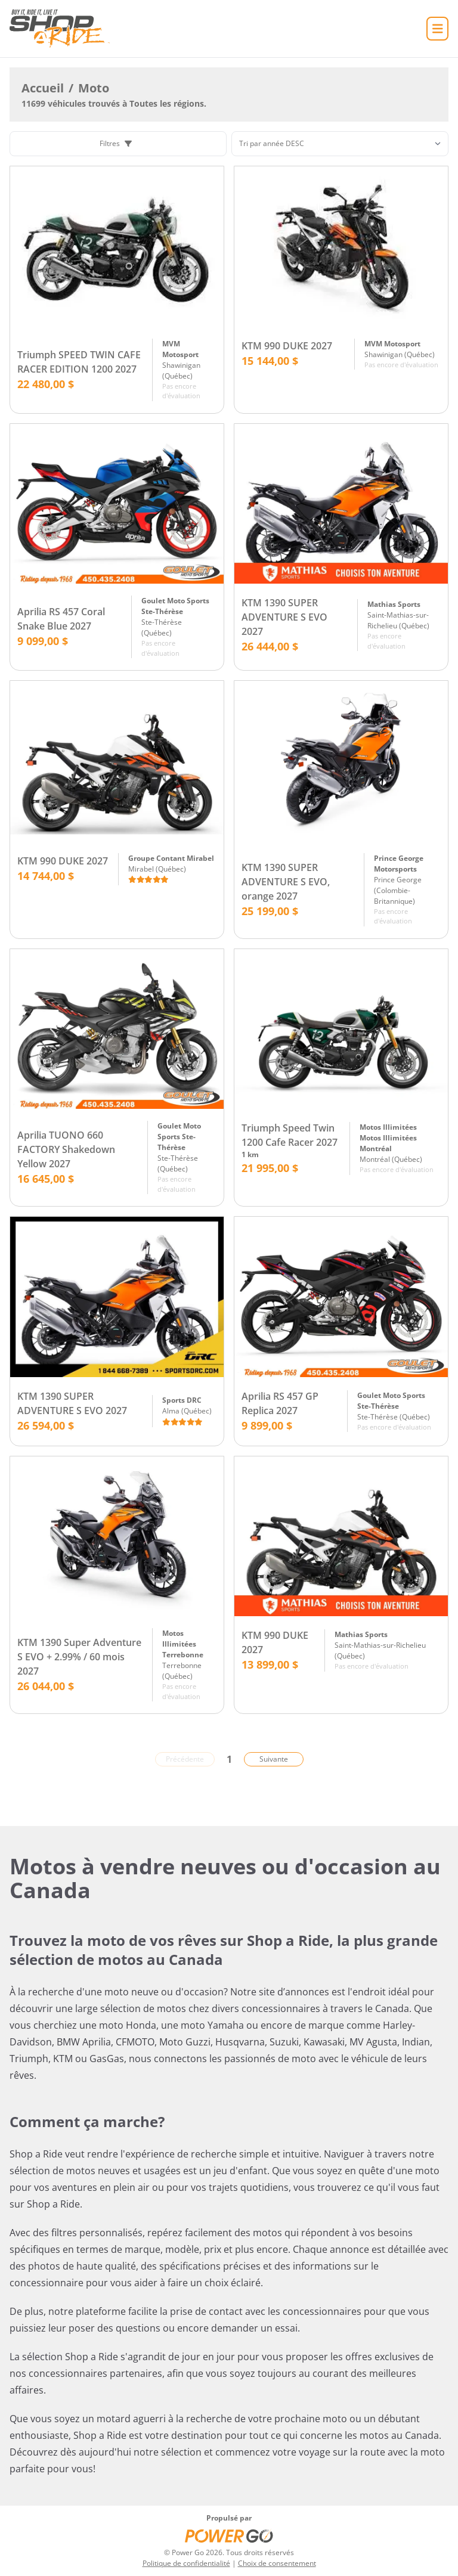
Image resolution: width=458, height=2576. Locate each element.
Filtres (116, 143)
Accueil (42, 88)
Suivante (273, 1759)
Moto (93, 88)
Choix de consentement (277, 2563)
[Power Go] (229, 2535)
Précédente (185, 1759)
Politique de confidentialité (186, 2563)
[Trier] (339, 143)
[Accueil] (60, 29)
